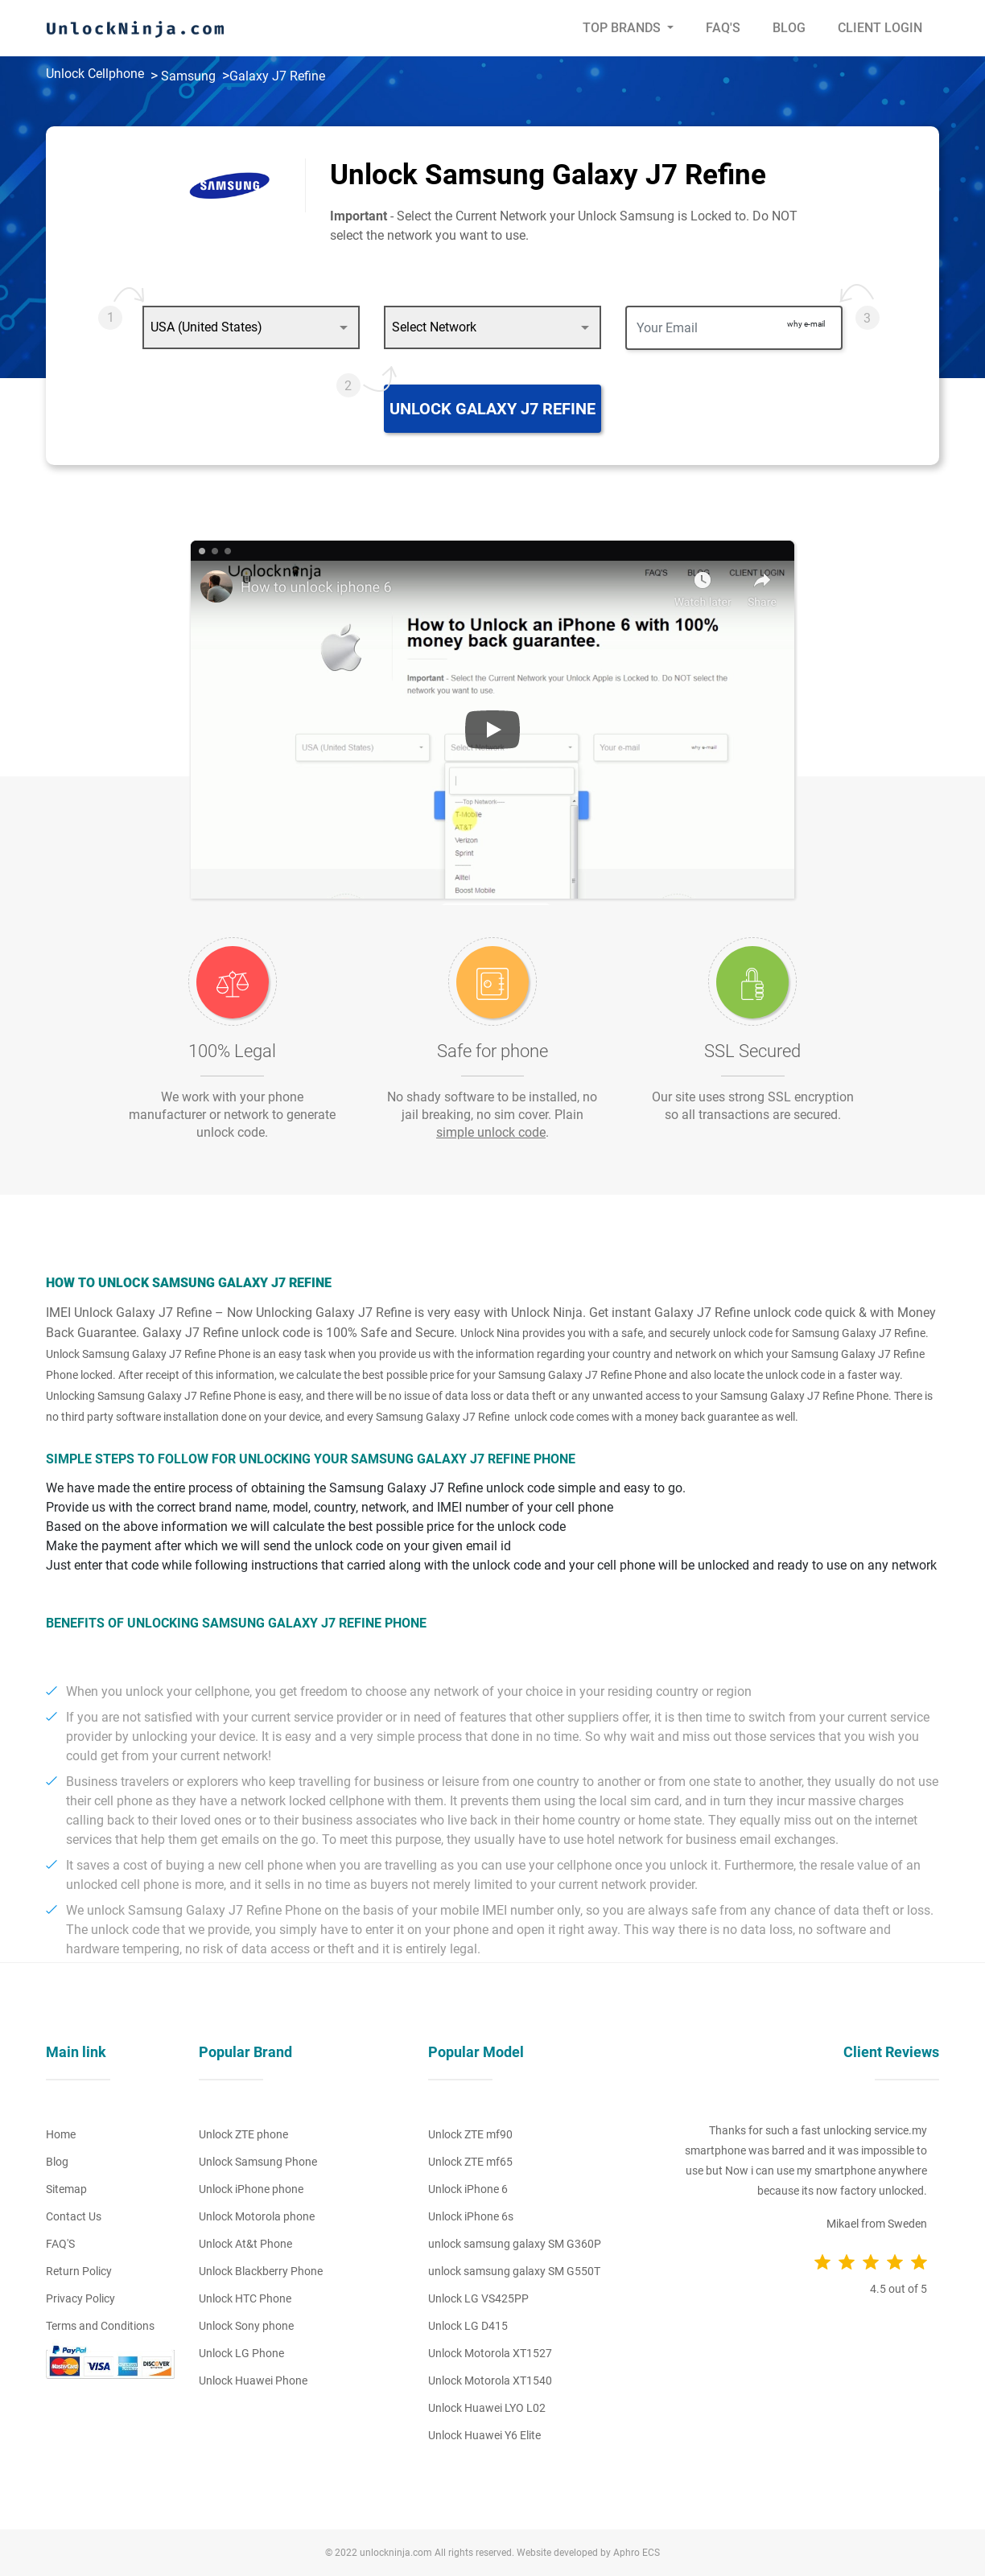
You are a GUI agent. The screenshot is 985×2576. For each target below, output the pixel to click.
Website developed (557, 2552)
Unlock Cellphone (95, 73)
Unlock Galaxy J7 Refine (492, 408)
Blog (789, 27)
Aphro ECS (636, 2552)
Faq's (723, 27)
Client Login (880, 27)
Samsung (188, 76)
